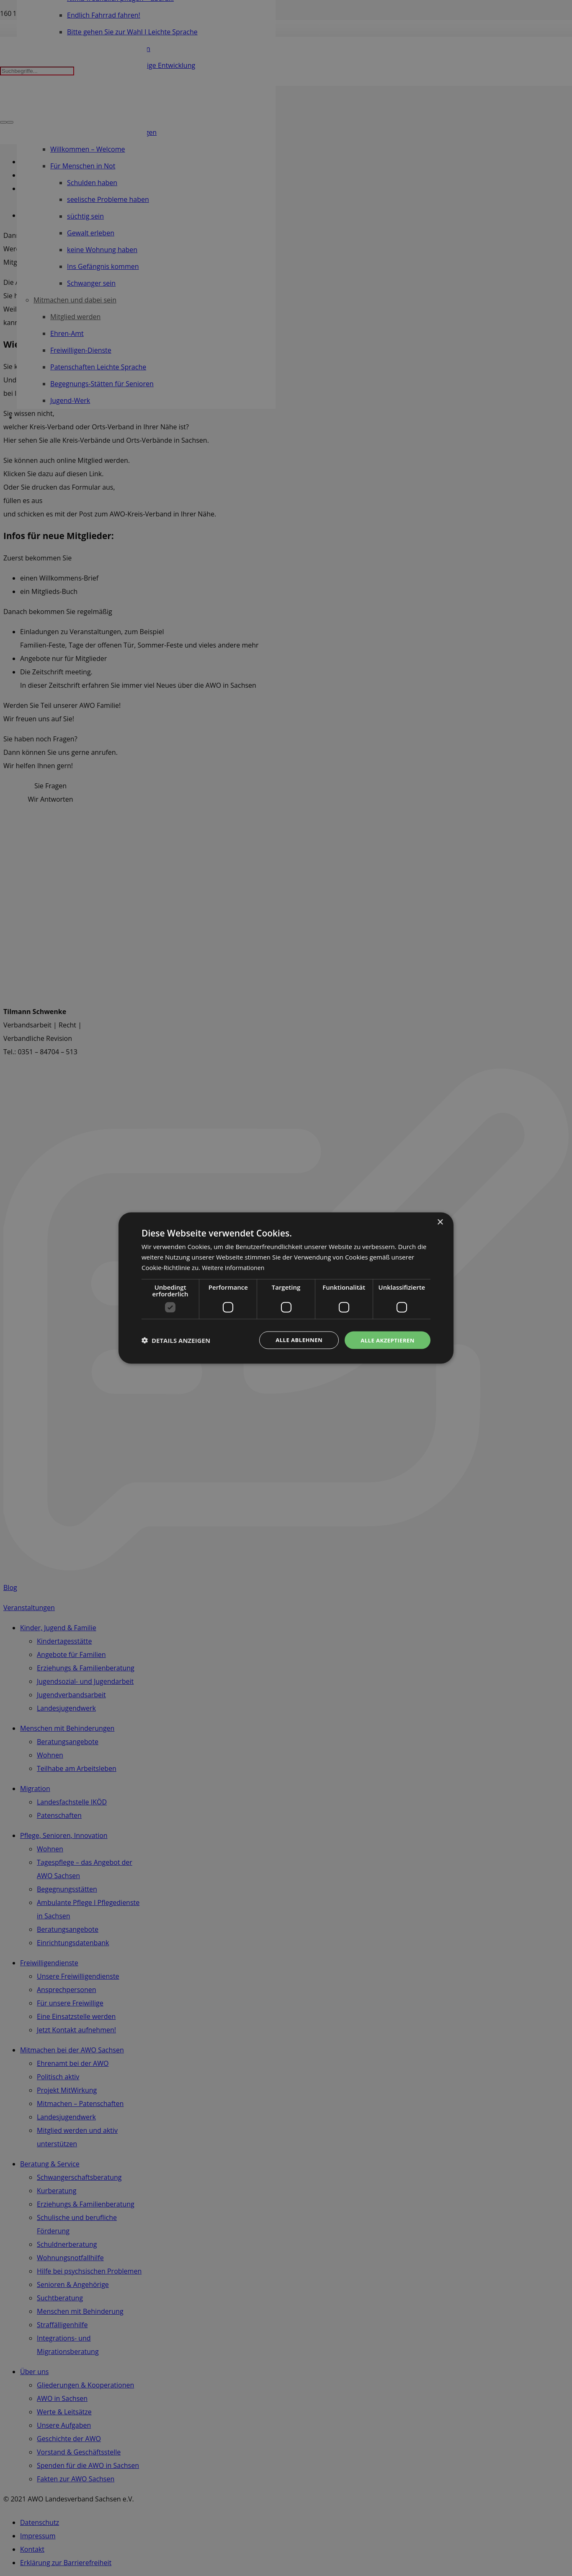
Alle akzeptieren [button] (386, 1340)
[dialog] (286, 1288)
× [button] (440, 1221)
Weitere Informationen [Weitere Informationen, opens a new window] (235, 1266)
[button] (176, 1340)
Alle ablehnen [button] (294, 1340)
